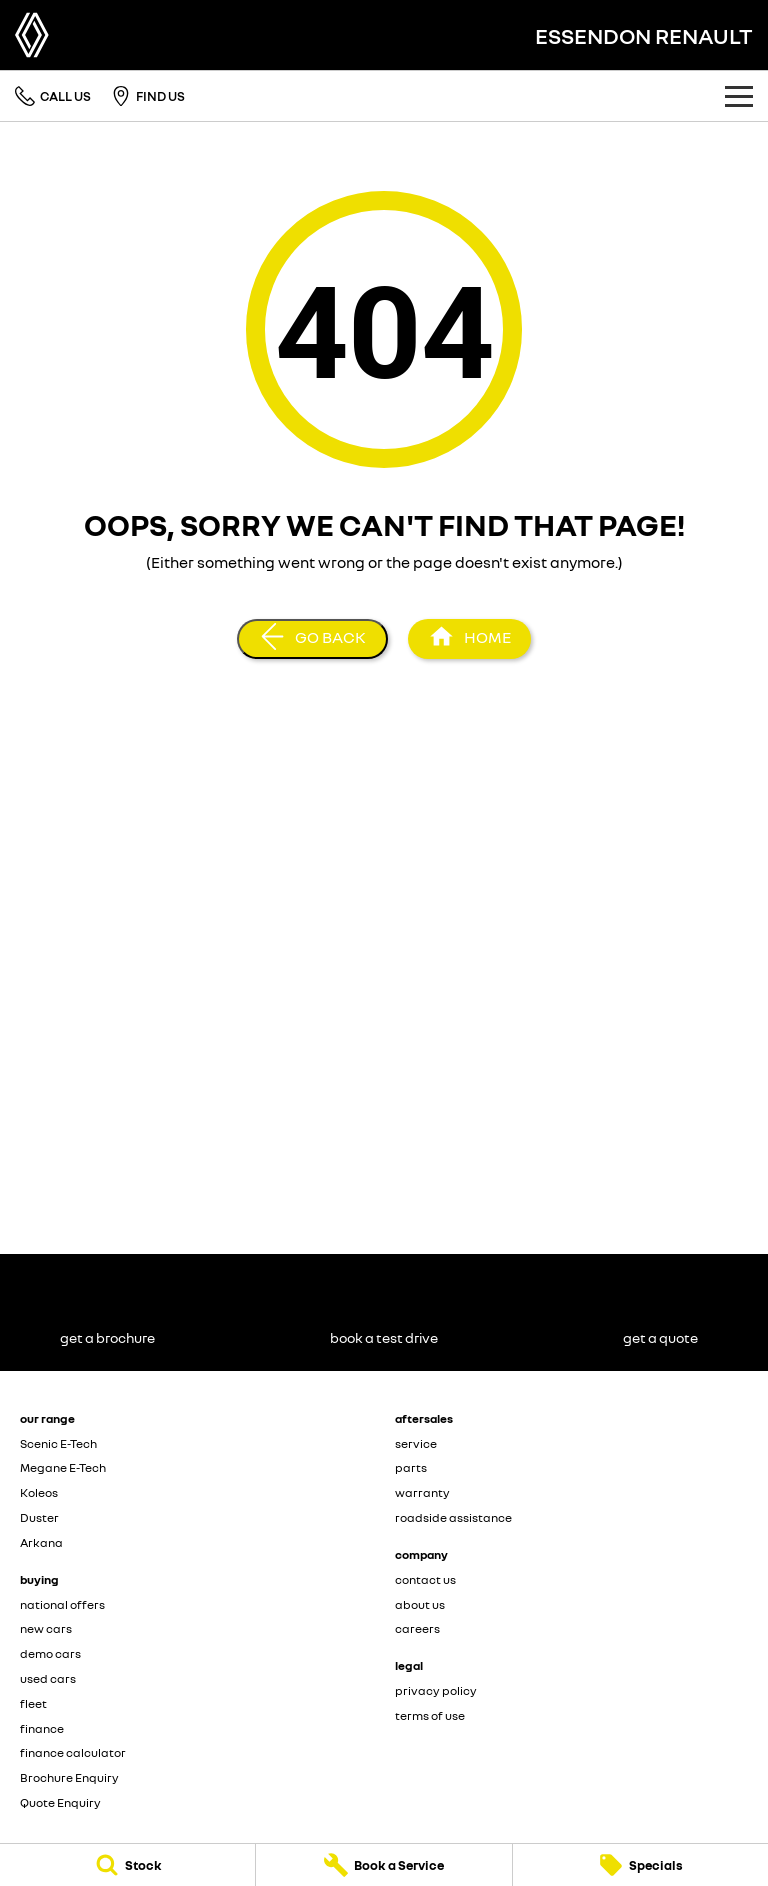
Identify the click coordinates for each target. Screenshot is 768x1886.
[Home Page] (32, 35)
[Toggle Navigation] (739, 96)
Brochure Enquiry (69, 1777)
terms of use (430, 1715)
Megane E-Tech (63, 1467)
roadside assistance (453, 1517)
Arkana (41, 1542)
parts (411, 1467)
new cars (46, 1628)
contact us (425, 1579)
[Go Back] (312, 639)
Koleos (39, 1492)
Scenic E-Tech (58, 1443)
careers (417, 1628)
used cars (48, 1678)
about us (420, 1604)
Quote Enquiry (60, 1802)
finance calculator (73, 1752)
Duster (39, 1517)
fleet (33, 1703)
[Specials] (640, 1865)
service (416, 1443)
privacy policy (436, 1690)
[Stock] (127, 1865)
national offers (62, 1604)
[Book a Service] (383, 1865)
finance (42, 1728)
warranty (422, 1492)
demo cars (50, 1653)
